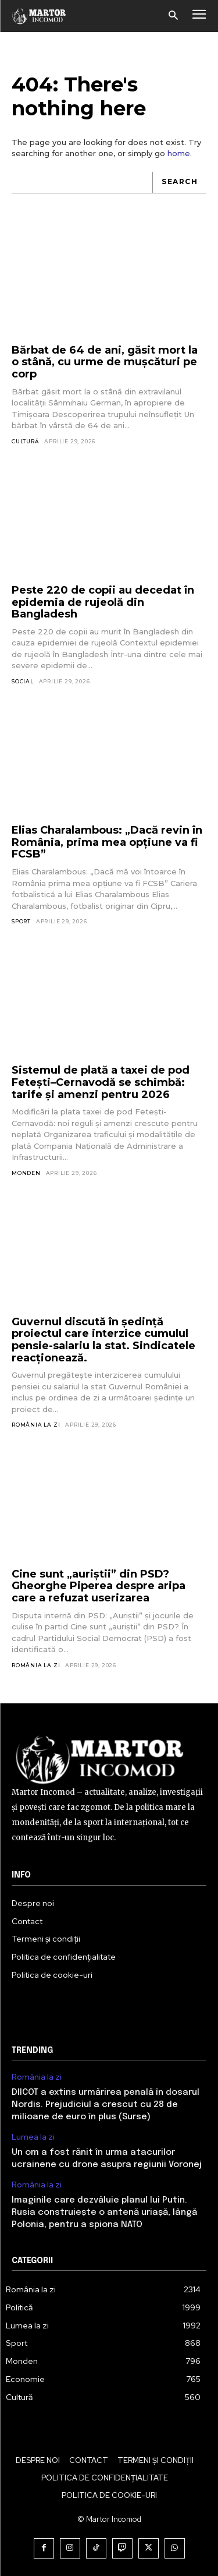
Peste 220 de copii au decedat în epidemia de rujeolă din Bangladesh (103, 602)
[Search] (179, 182)
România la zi (36, 1424)
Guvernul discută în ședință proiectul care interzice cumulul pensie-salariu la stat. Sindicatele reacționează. (103, 1339)
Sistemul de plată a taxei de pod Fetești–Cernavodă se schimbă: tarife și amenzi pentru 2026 (101, 1082)
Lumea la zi (33, 2137)
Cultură (26, 441)
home (178, 153)
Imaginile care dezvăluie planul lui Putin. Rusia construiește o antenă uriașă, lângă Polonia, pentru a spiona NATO (104, 2212)
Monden (26, 1173)
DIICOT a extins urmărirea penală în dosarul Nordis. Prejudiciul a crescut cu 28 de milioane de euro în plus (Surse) (105, 2105)
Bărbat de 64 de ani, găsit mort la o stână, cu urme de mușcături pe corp (105, 362)
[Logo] (39, 16)
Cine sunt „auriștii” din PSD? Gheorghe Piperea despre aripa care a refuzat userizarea (98, 1586)
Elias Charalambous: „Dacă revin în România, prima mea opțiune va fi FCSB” (107, 842)
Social (23, 681)
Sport (21, 921)
